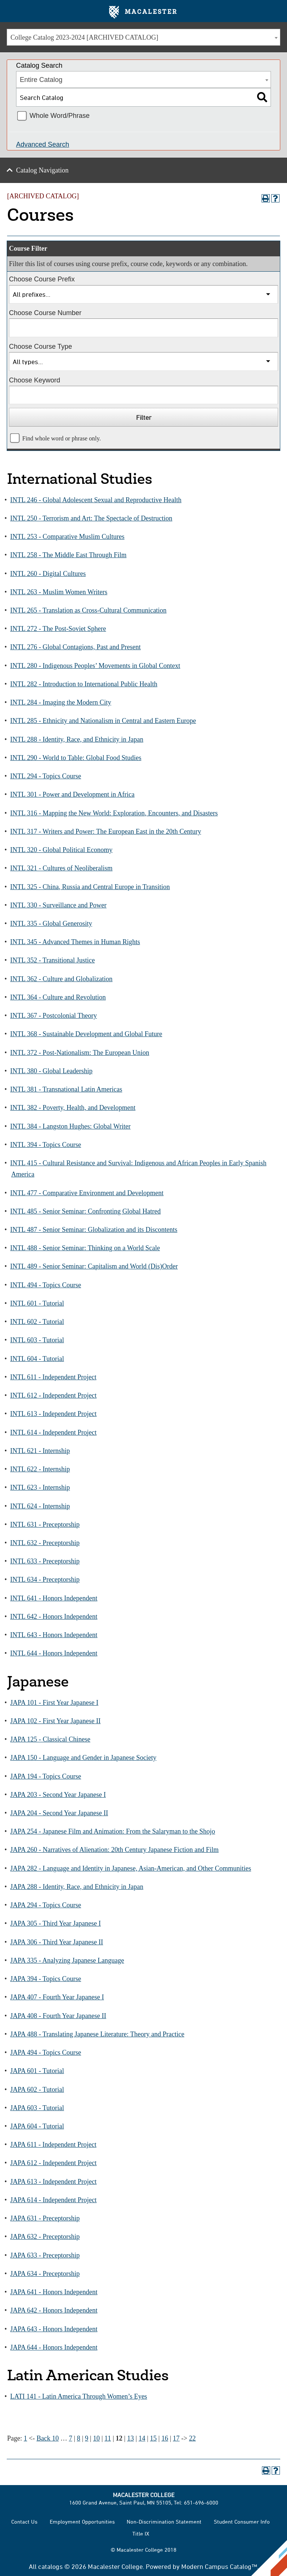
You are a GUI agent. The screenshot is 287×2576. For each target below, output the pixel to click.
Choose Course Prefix (42, 279)
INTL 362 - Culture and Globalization (61, 979)
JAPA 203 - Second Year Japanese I (58, 1794)
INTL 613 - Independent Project (53, 1413)
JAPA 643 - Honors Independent (53, 2329)
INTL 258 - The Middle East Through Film (68, 555)
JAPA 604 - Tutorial (37, 2126)
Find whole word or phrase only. (61, 438)
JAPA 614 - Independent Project (53, 2200)
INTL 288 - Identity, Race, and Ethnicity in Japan (76, 739)
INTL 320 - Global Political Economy (61, 850)
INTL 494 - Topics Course (45, 1285)
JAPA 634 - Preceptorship (45, 2273)
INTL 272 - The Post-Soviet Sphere (58, 628)
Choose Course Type (40, 346)
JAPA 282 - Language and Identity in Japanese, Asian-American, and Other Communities (130, 1868)
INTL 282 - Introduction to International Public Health (83, 684)
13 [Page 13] (130, 2438)
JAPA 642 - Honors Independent (53, 2310)
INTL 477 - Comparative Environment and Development (86, 1193)
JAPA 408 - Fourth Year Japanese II (58, 2016)
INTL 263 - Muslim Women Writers (58, 592)
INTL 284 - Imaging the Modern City (60, 702)
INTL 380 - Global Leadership (51, 1071)
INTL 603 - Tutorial (37, 1340)
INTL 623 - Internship (40, 1487)
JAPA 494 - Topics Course (45, 2052)
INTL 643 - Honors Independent (53, 1635)
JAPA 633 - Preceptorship (45, 2255)
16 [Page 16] (164, 2438)
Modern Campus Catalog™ (219, 2566)
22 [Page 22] (192, 2438)
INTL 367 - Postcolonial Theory (53, 1015)
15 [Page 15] (153, 2438)
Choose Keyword (34, 380)
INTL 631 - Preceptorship (45, 1524)
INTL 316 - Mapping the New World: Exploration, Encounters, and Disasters (113, 813)
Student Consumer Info (242, 2521)
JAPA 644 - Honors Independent (53, 2347)
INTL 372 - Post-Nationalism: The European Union (79, 1052)
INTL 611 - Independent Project (53, 1377)
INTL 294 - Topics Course (45, 776)
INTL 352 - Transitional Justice (52, 960)
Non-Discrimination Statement (164, 2521)
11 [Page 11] (108, 2438)
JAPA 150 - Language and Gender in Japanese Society (83, 1757)
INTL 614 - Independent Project (53, 1432)
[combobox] (143, 37)
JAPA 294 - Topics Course (45, 1905)
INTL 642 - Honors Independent (53, 1616)
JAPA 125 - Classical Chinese (50, 1739)
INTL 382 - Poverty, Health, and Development (72, 1107)
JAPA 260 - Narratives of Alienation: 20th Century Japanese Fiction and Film (114, 1849)
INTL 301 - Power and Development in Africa (72, 794)
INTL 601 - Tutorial (37, 1303)
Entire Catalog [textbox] (41, 79)
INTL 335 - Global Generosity (51, 923)
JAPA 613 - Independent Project (53, 2181)
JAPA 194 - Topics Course (45, 1776)
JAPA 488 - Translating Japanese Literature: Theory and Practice (97, 2034)
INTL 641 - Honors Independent (53, 1598)
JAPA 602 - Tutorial (37, 2089)
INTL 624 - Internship (40, 1506)
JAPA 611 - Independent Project (53, 2144)
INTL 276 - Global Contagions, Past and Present (75, 647)
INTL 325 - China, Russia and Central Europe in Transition (90, 887)
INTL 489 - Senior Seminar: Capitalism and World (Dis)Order (94, 1266)
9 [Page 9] (86, 2438)
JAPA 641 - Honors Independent (53, 2292)
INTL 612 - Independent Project (53, 1395)
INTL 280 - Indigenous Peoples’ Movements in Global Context (95, 665)
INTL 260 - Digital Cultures (48, 573)
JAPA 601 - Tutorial (37, 2071)
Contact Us (24, 2521)
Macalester (143, 12)
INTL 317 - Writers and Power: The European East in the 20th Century (105, 831)
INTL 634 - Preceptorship (45, 1579)
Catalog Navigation (42, 170)
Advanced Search (42, 144)
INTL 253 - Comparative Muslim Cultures (67, 536)
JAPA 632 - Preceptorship (45, 2236)
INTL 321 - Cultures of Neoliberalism (61, 868)
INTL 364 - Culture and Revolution (58, 997)
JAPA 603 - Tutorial (37, 2108)
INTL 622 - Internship (40, 1469)
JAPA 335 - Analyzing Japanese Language (67, 1960)
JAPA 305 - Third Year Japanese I (55, 1923)
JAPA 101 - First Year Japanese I (54, 1702)
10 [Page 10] (96, 2438)
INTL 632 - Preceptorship (45, 1543)
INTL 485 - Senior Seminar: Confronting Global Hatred (85, 1211)
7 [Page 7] (70, 2438)
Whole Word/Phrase (60, 115)
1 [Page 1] (25, 2438)
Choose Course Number (45, 313)
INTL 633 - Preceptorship (45, 1561)
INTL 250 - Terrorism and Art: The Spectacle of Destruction (91, 518)
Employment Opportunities (82, 2521)
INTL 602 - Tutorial (37, 1321)
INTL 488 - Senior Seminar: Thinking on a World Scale (85, 1248)
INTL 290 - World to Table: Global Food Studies (75, 757)
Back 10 (48, 2438)
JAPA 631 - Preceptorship (45, 2218)
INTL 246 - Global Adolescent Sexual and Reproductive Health (95, 500)
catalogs (50, 2566)
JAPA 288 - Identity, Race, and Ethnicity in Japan (76, 1886)
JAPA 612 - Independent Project (53, 2163)
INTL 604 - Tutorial (37, 1358)
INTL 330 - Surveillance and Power (58, 905)
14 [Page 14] (142, 2438)
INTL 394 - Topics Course (45, 1144)
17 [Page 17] (176, 2438)
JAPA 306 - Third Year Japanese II (56, 1942)
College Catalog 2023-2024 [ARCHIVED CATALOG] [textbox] (84, 37)
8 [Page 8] (78, 2438)
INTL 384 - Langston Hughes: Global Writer (70, 1126)
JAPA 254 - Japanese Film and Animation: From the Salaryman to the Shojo (112, 1831)
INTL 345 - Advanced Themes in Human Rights (75, 942)
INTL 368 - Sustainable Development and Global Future (86, 1034)
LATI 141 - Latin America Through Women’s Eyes (78, 2396)
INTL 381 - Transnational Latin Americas (66, 1089)
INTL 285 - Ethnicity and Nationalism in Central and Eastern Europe (103, 720)
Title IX (140, 2533)
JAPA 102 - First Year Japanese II (55, 1721)
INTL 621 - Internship (40, 1451)
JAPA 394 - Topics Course (45, 1979)
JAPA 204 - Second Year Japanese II (59, 1813)
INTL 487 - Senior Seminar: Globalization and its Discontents (93, 1229)
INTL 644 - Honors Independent (53, 1653)
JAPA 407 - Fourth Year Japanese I (57, 1997)
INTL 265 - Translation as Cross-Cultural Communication (88, 610)
